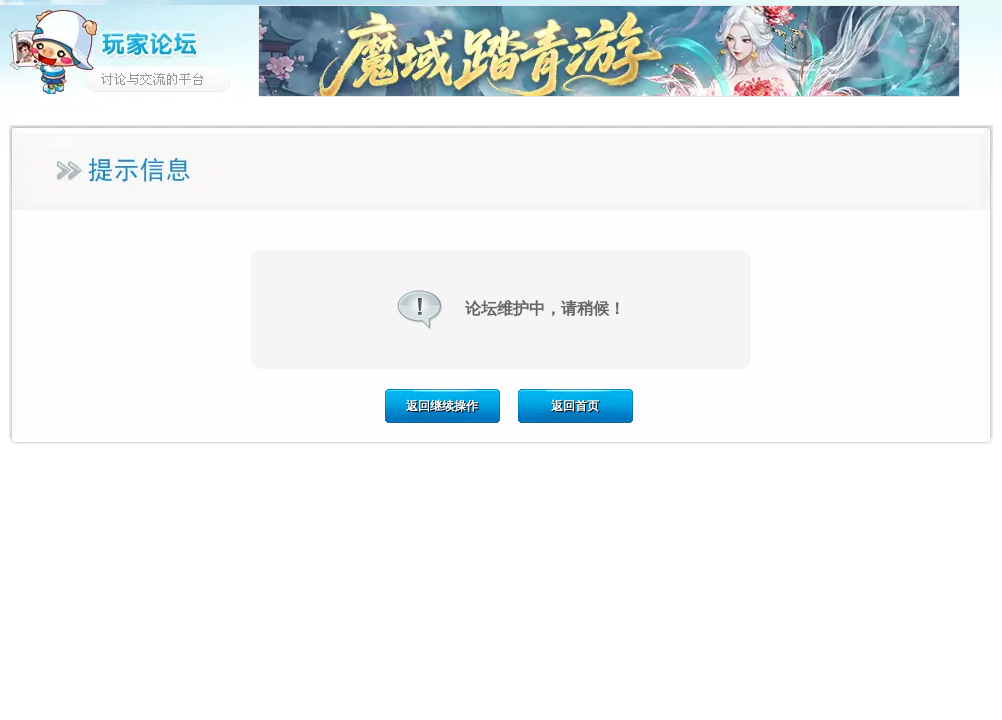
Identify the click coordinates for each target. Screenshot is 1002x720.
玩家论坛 (129, 50)
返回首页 (575, 406)
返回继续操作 (442, 406)
